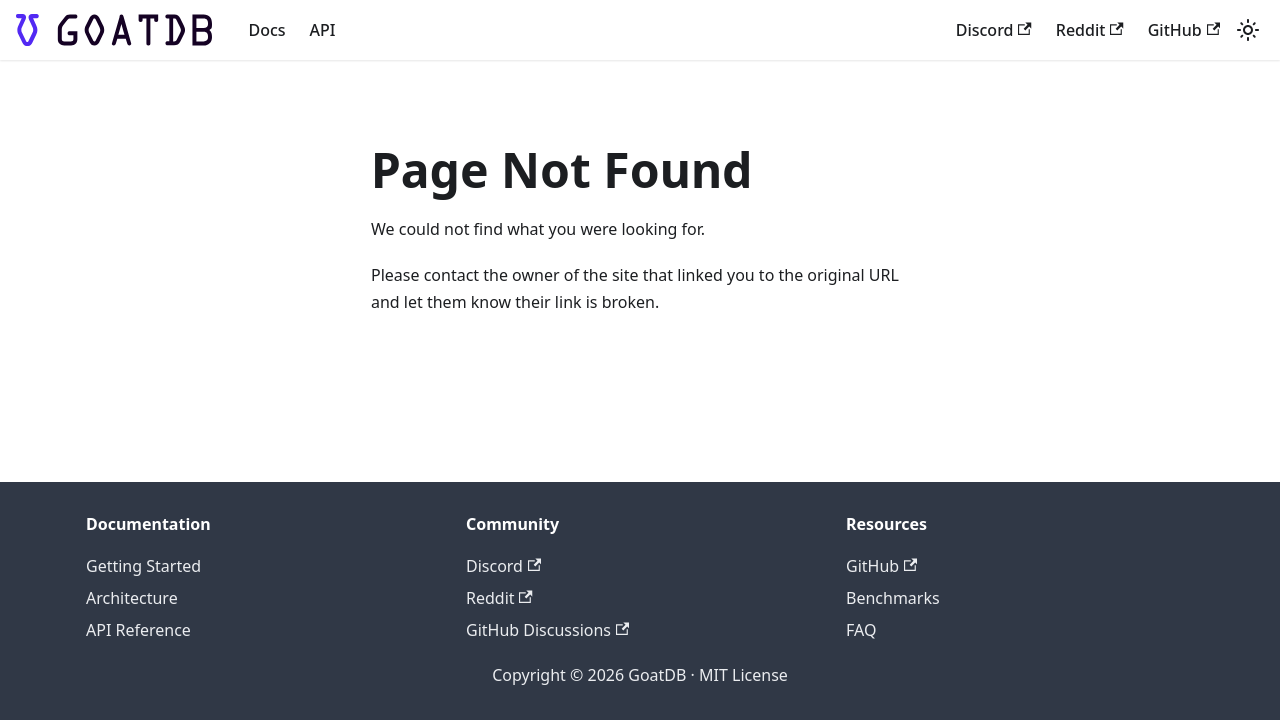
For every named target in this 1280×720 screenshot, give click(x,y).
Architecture (132, 598)
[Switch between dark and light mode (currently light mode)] (1248, 30)
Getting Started (143, 566)
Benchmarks (893, 598)
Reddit (1090, 30)
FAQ (861, 630)
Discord (994, 30)
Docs (266, 30)
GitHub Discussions (547, 630)
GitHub (1184, 30)
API (323, 30)
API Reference (138, 630)
